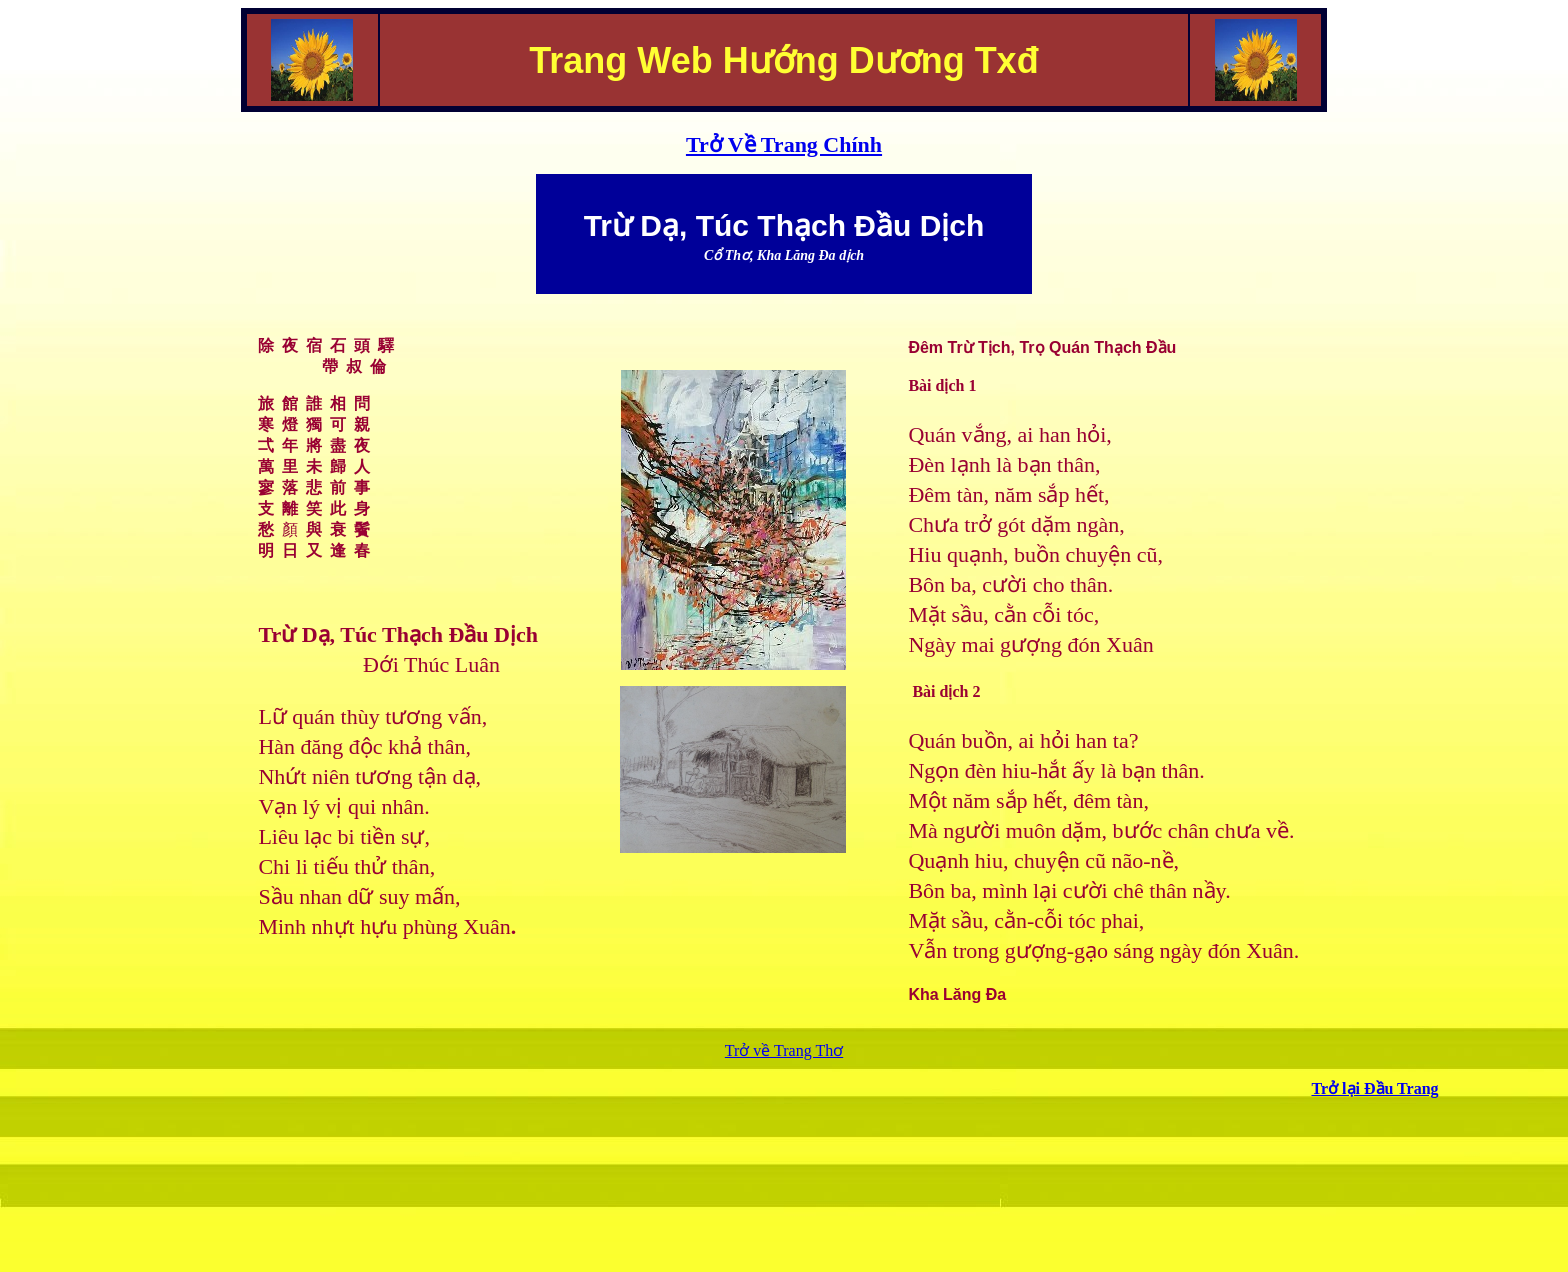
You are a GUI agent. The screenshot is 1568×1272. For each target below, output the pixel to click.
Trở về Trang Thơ (784, 1050)
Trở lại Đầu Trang (1374, 1088)
